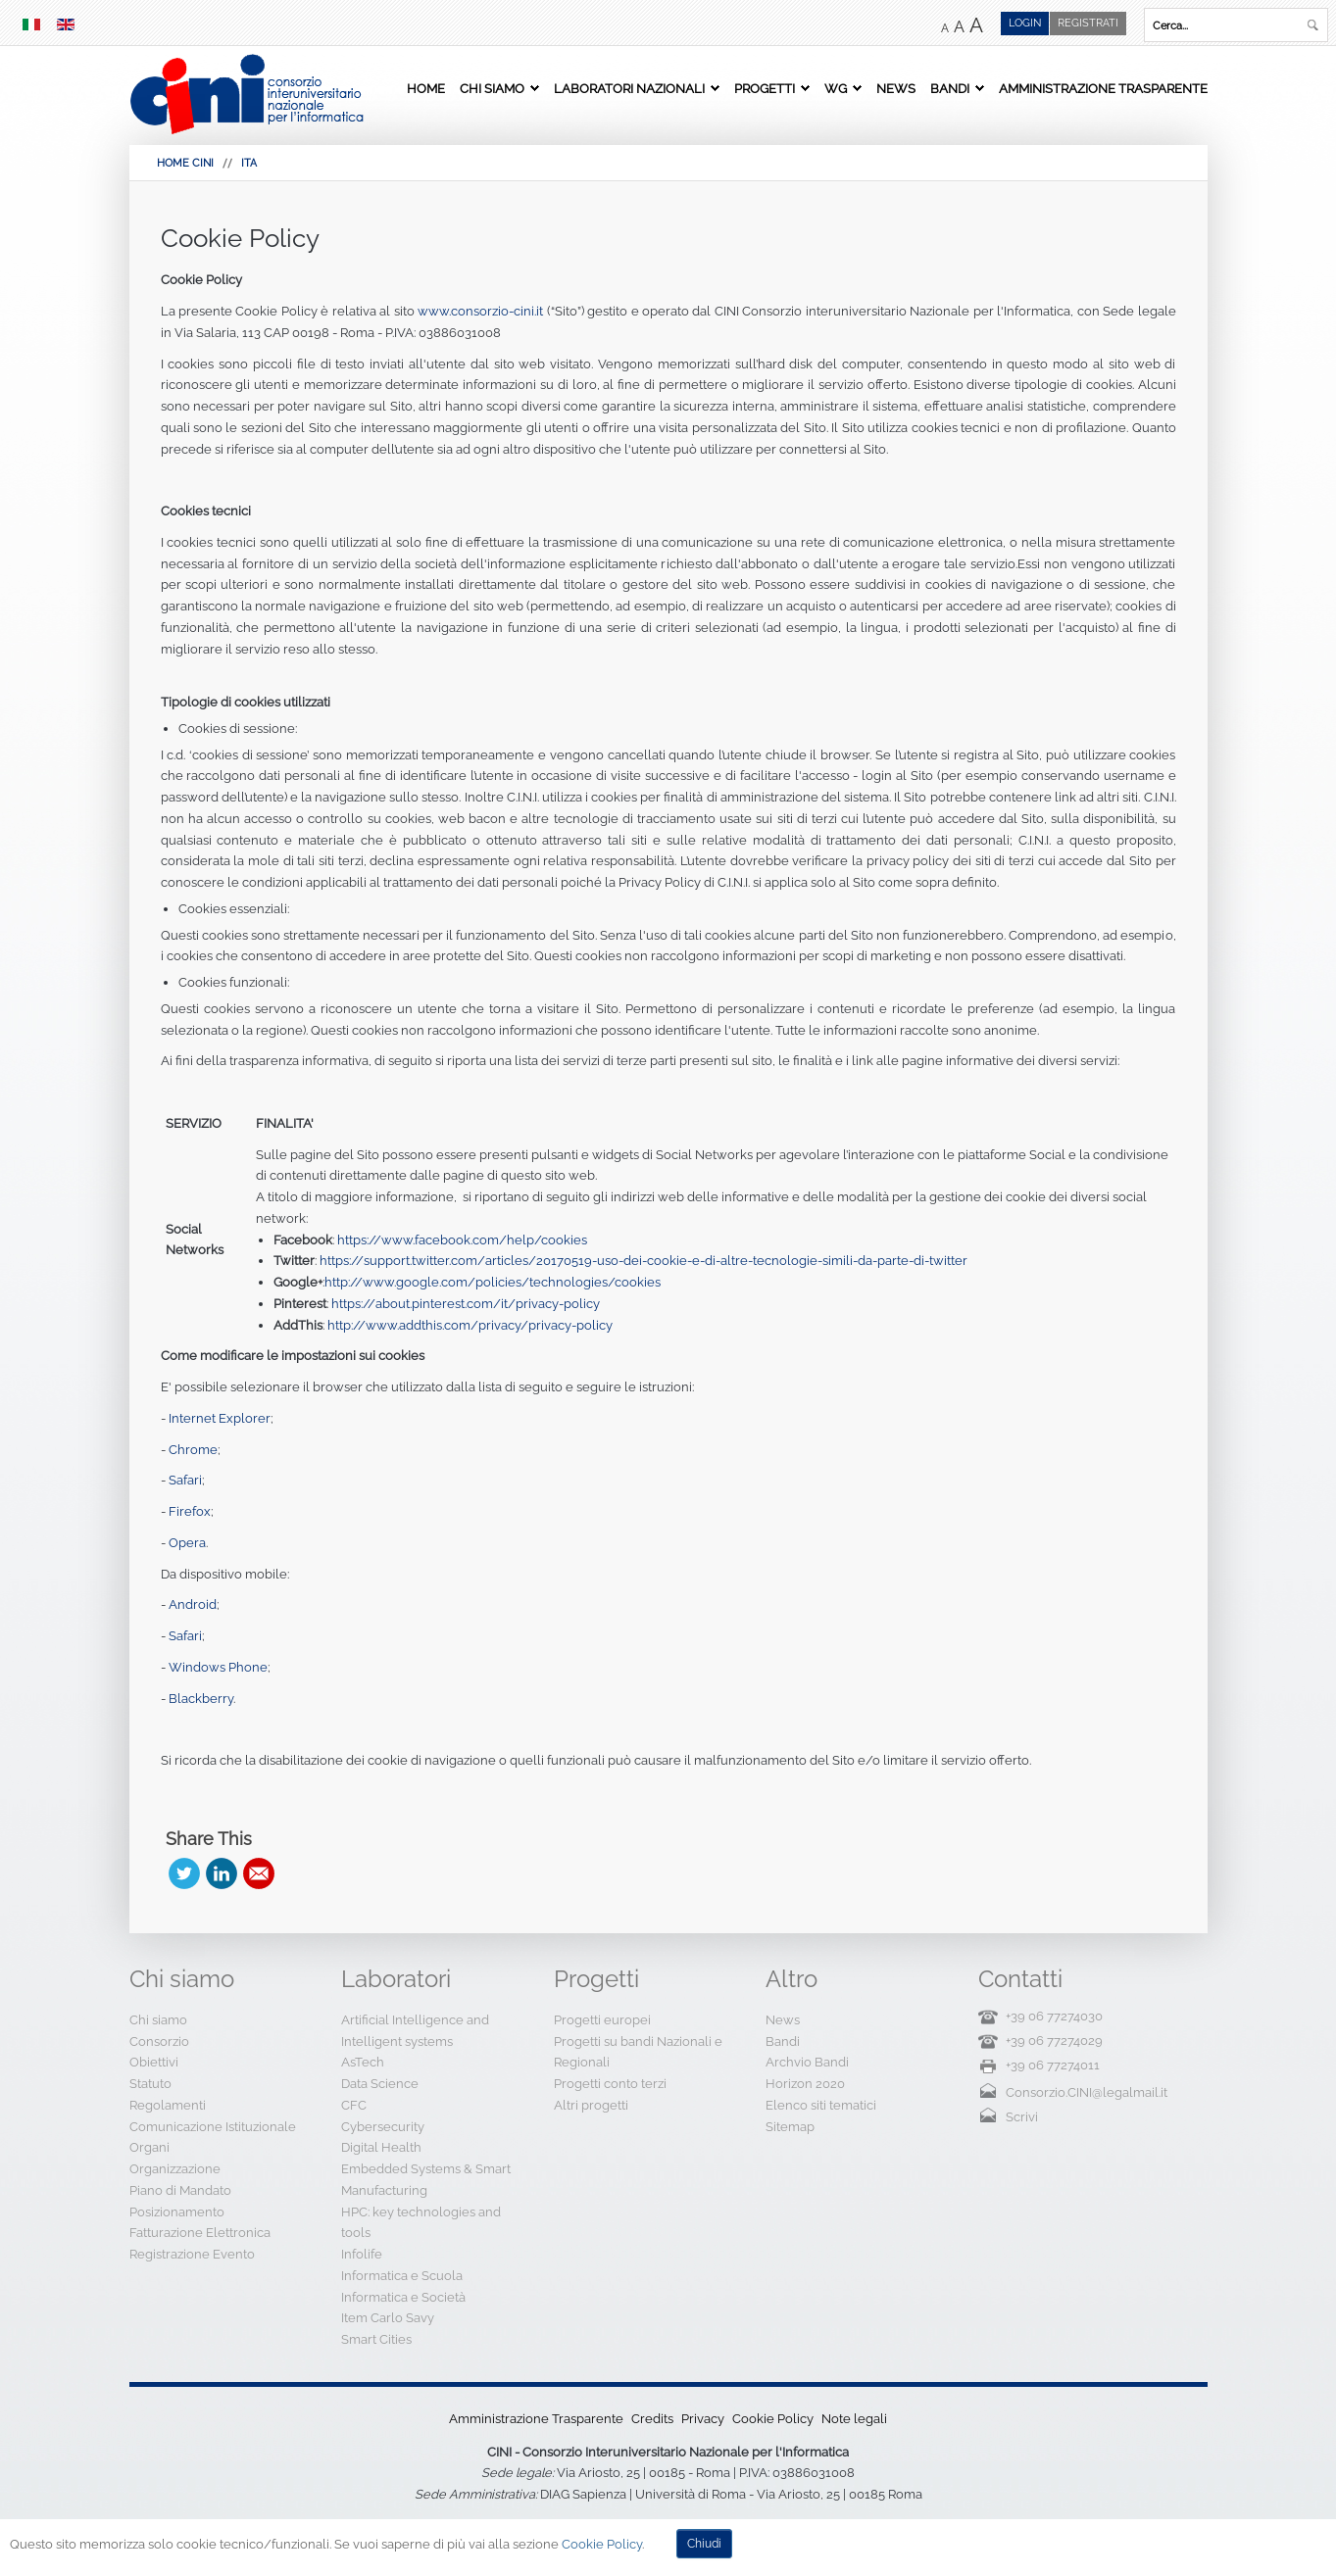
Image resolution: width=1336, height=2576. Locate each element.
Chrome (193, 1449)
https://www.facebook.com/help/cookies (462, 1240)
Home (426, 88)
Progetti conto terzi (610, 2083)
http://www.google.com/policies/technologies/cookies (492, 1282)
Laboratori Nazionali (629, 88)
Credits (652, 2418)
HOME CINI (185, 163)
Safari (185, 1480)
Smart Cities (376, 2339)
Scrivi (1022, 2117)
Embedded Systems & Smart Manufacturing (426, 2180)
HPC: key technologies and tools (421, 2223)
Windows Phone (218, 1667)
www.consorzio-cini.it (480, 311)
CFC (354, 2105)
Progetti (764, 88)
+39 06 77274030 (1054, 2016)
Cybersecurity (382, 2126)
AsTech (362, 2062)
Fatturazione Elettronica (200, 2232)
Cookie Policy (240, 238)
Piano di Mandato (180, 2190)
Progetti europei (602, 2020)
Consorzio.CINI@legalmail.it (1086, 2092)
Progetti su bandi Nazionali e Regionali (638, 2052)
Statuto (150, 2083)
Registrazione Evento (192, 2254)
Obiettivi (153, 2062)
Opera (187, 1542)
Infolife (361, 2254)
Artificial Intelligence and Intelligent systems (415, 2031)
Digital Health (381, 2147)
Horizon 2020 (805, 2083)
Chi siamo (492, 88)
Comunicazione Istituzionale (212, 2126)
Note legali (854, 2418)
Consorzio (159, 2041)
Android (193, 1604)
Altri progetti (591, 2105)
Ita (249, 163)
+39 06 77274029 (1054, 2040)
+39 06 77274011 (1053, 2065)
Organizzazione (175, 2169)
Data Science (380, 2083)
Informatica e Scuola (402, 2275)
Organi (149, 2147)
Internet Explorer (220, 1418)
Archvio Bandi (807, 2062)
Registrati (1088, 23)
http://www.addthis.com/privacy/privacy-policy (470, 1325)
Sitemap (790, 2126)
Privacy (702, 2418)
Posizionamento (176, 2212)
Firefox (190, 1511)
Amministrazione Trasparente (1103, 88)
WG (835, 88)
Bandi (949, 88)
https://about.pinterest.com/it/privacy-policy (465, 1303)
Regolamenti (167, 2105)
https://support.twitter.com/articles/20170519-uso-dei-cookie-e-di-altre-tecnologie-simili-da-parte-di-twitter (643, 1260)
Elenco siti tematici (821, 2105)
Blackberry (201, 1698)
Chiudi (704, 2544)
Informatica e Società (403, 2297)
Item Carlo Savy (387, 2317)
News (895, 88)
